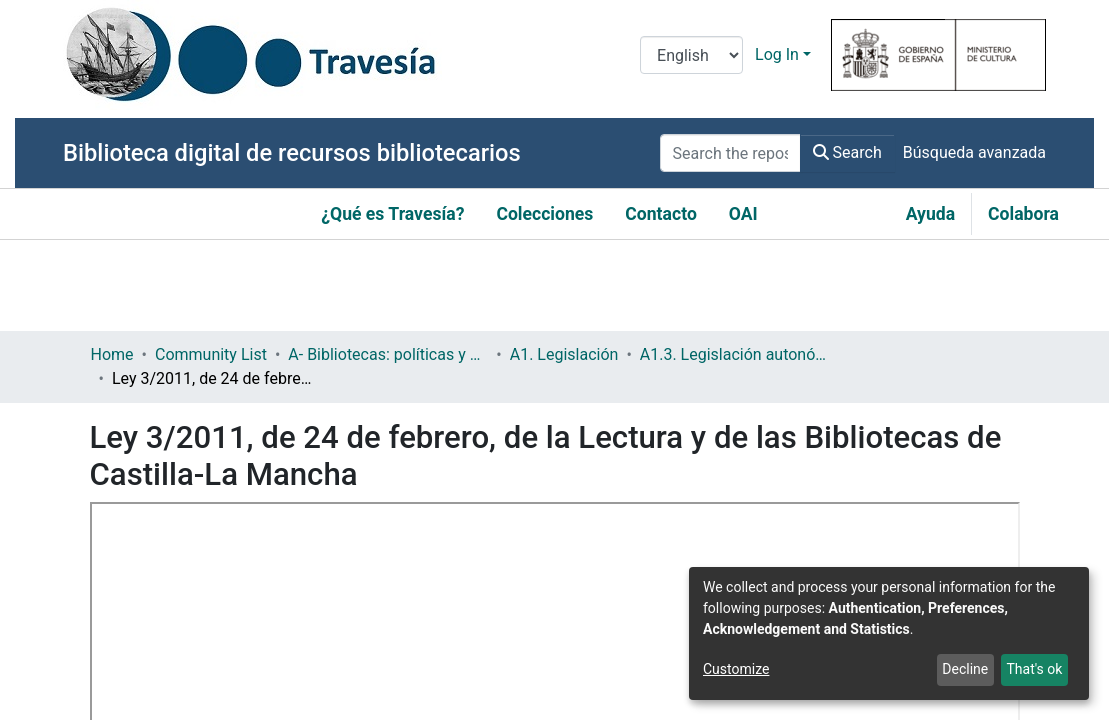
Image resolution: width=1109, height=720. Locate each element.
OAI (743, 214)
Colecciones (544, 214)
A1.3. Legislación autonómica (740, 354)
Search (847, 152)
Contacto (661, 214)
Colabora (1023, 214)
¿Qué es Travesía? (392, 214)
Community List (211, 354)
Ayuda (930, 214)
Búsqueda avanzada (974, 152)
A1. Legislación (564, 354)
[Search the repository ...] (730, 153)
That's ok (1034, 669)
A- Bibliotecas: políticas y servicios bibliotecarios (388, 354)
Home (112, 354)
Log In (777, 54)
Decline (965, 669)
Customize (736, 669)
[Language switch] (691, 55)
